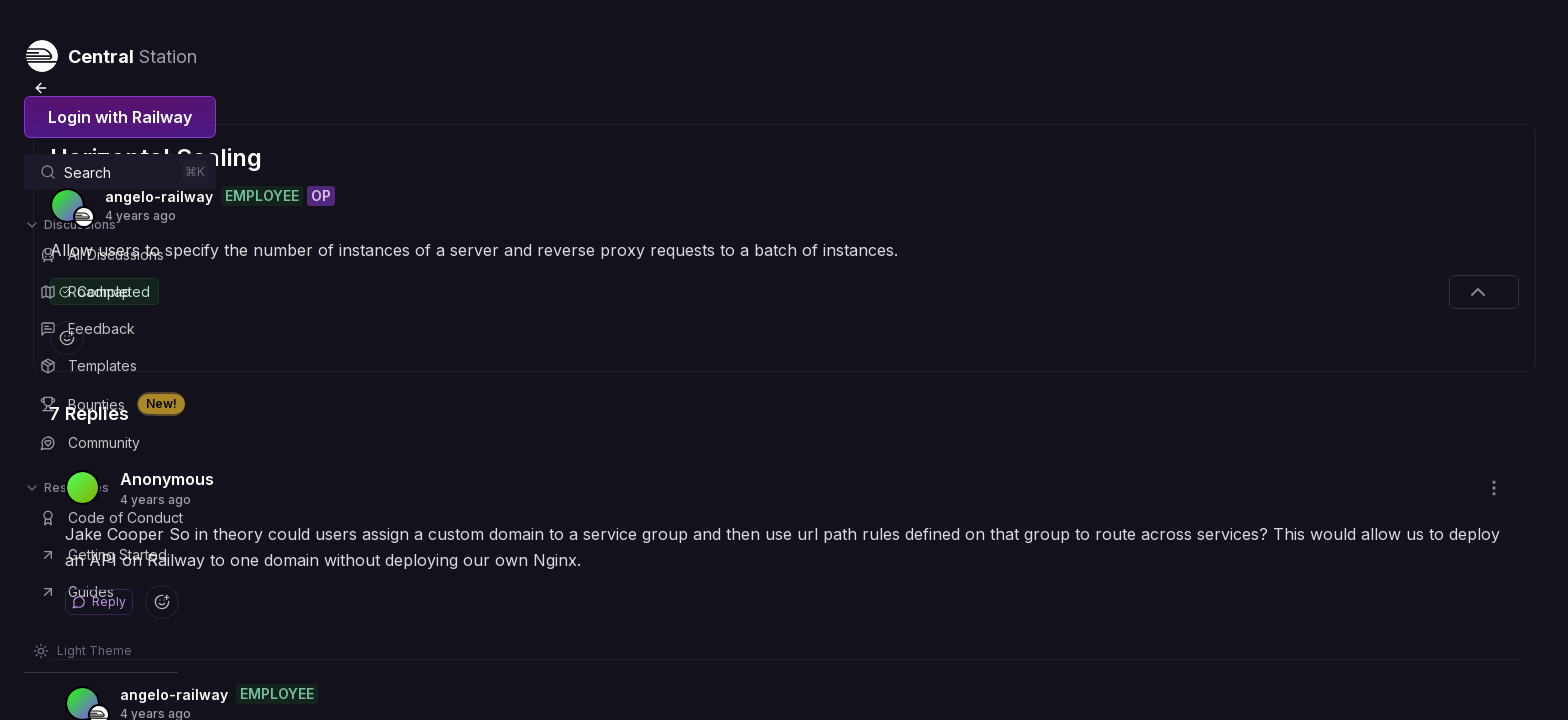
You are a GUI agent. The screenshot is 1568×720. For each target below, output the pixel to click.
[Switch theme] (82, 651)
